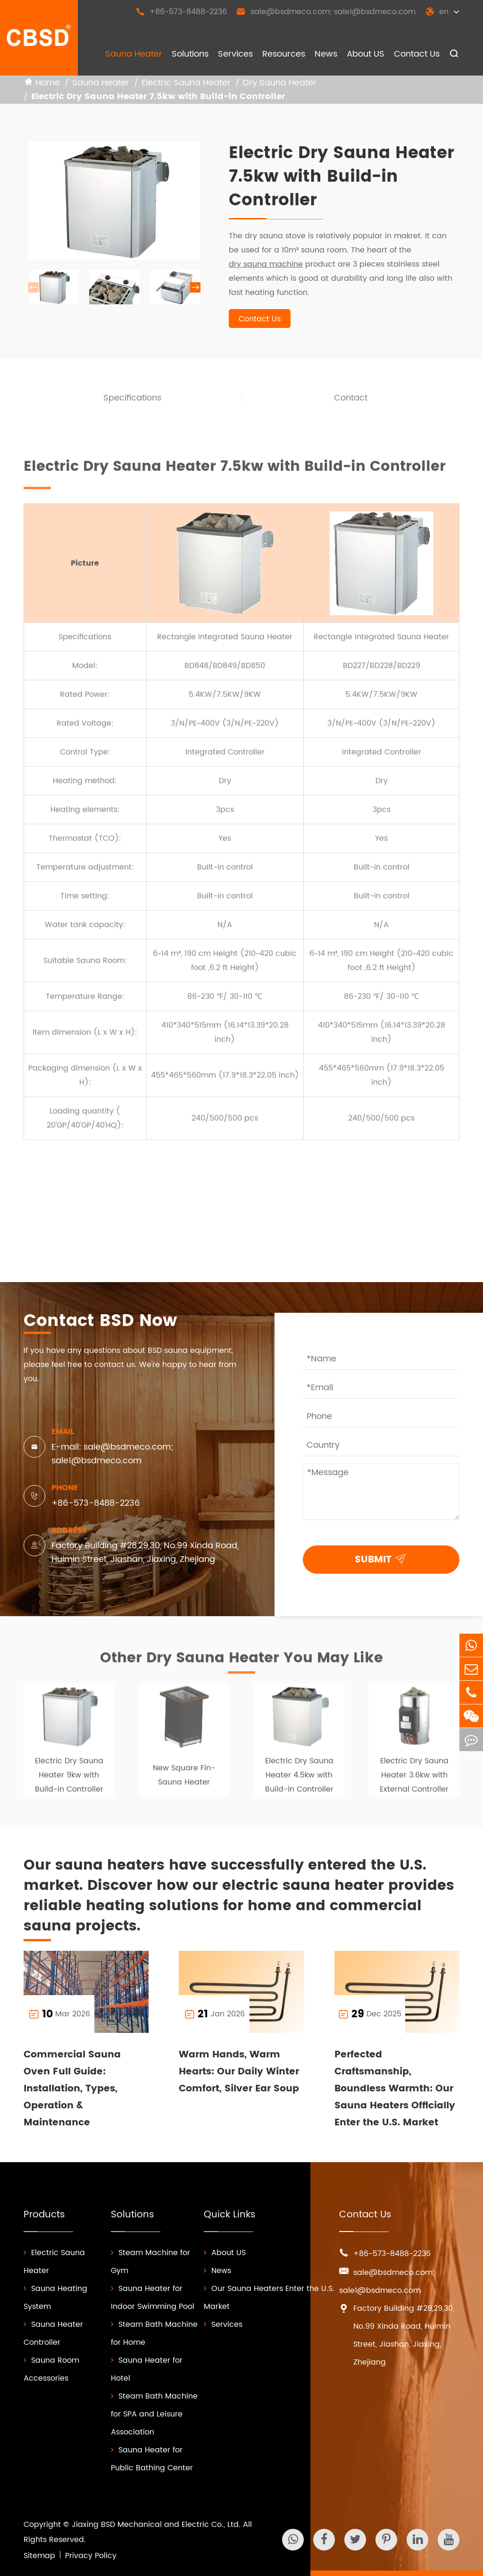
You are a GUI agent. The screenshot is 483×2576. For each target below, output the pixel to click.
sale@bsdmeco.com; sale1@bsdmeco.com (326, 12)
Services (235, 54)
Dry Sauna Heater (279, 83)
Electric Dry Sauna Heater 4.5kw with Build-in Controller (299, 1779)
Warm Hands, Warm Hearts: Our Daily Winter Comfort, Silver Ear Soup (239, 2072)
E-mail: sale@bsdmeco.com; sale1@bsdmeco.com (112, 1454)
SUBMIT (382, 1558)
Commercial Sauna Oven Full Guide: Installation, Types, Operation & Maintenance (72, 2089)
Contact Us (417, 54)
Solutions (190, 54)
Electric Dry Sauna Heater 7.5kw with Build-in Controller (158, 97)
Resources (283, 54)
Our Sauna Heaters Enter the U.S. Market (269, 2297)
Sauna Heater (133, 54)
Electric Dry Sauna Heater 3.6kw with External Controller (414, 1779)
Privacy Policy (91, 2556)
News (326, 54)
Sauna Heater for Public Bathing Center (152, 2459)
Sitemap (39, 2556)
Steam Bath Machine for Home (154, 2333)
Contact (350, 402)
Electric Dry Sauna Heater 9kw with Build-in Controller (69, 1779)
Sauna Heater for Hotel (147, 2369)
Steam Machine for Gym (150, 2262)
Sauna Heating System (55, 2297)
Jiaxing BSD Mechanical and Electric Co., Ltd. (156, 2524)
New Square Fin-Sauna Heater (184, 1779)
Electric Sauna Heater (186, 83)
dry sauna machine (266, 265)
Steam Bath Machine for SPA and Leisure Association (154, 2414)
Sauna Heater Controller (53, 2333)
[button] (195, 288)
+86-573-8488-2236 (181, 12)
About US (365, 54)
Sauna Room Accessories (51, 2369)
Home (47, 83)
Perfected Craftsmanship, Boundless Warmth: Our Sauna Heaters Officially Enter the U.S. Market (394, 2089)
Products (44, 2215)
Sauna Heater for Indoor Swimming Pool (152, 2297)
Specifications (132, 402)
